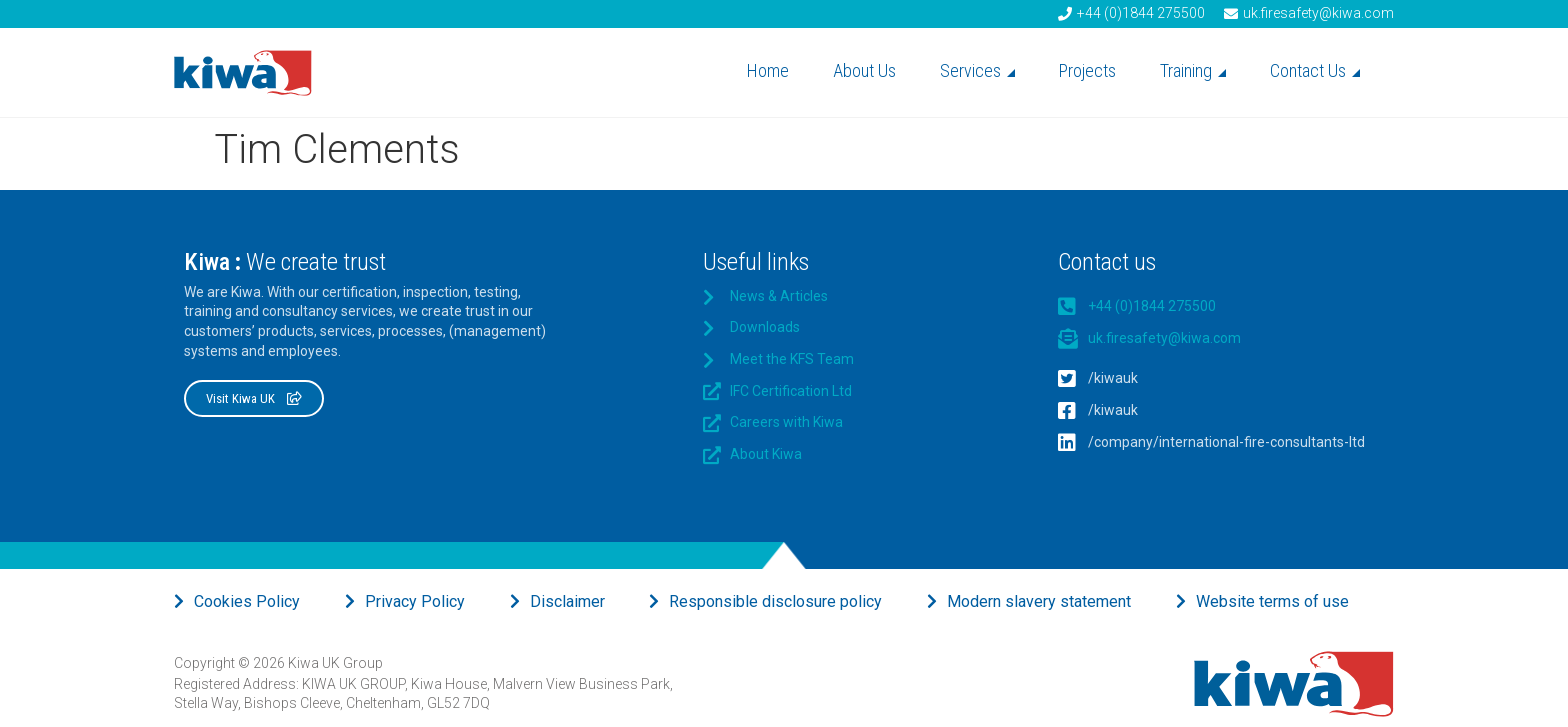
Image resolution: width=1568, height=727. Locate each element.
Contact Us (1315, 70)
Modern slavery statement (1039, 601)
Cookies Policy (247, 601)
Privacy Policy (415, 601)
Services (977, 70)
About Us (864, 70)
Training (1193, 70)
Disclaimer (567, 601)
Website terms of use (1272, 601)
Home (768, 70)
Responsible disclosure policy (775, 601)
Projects (1087, 70)
